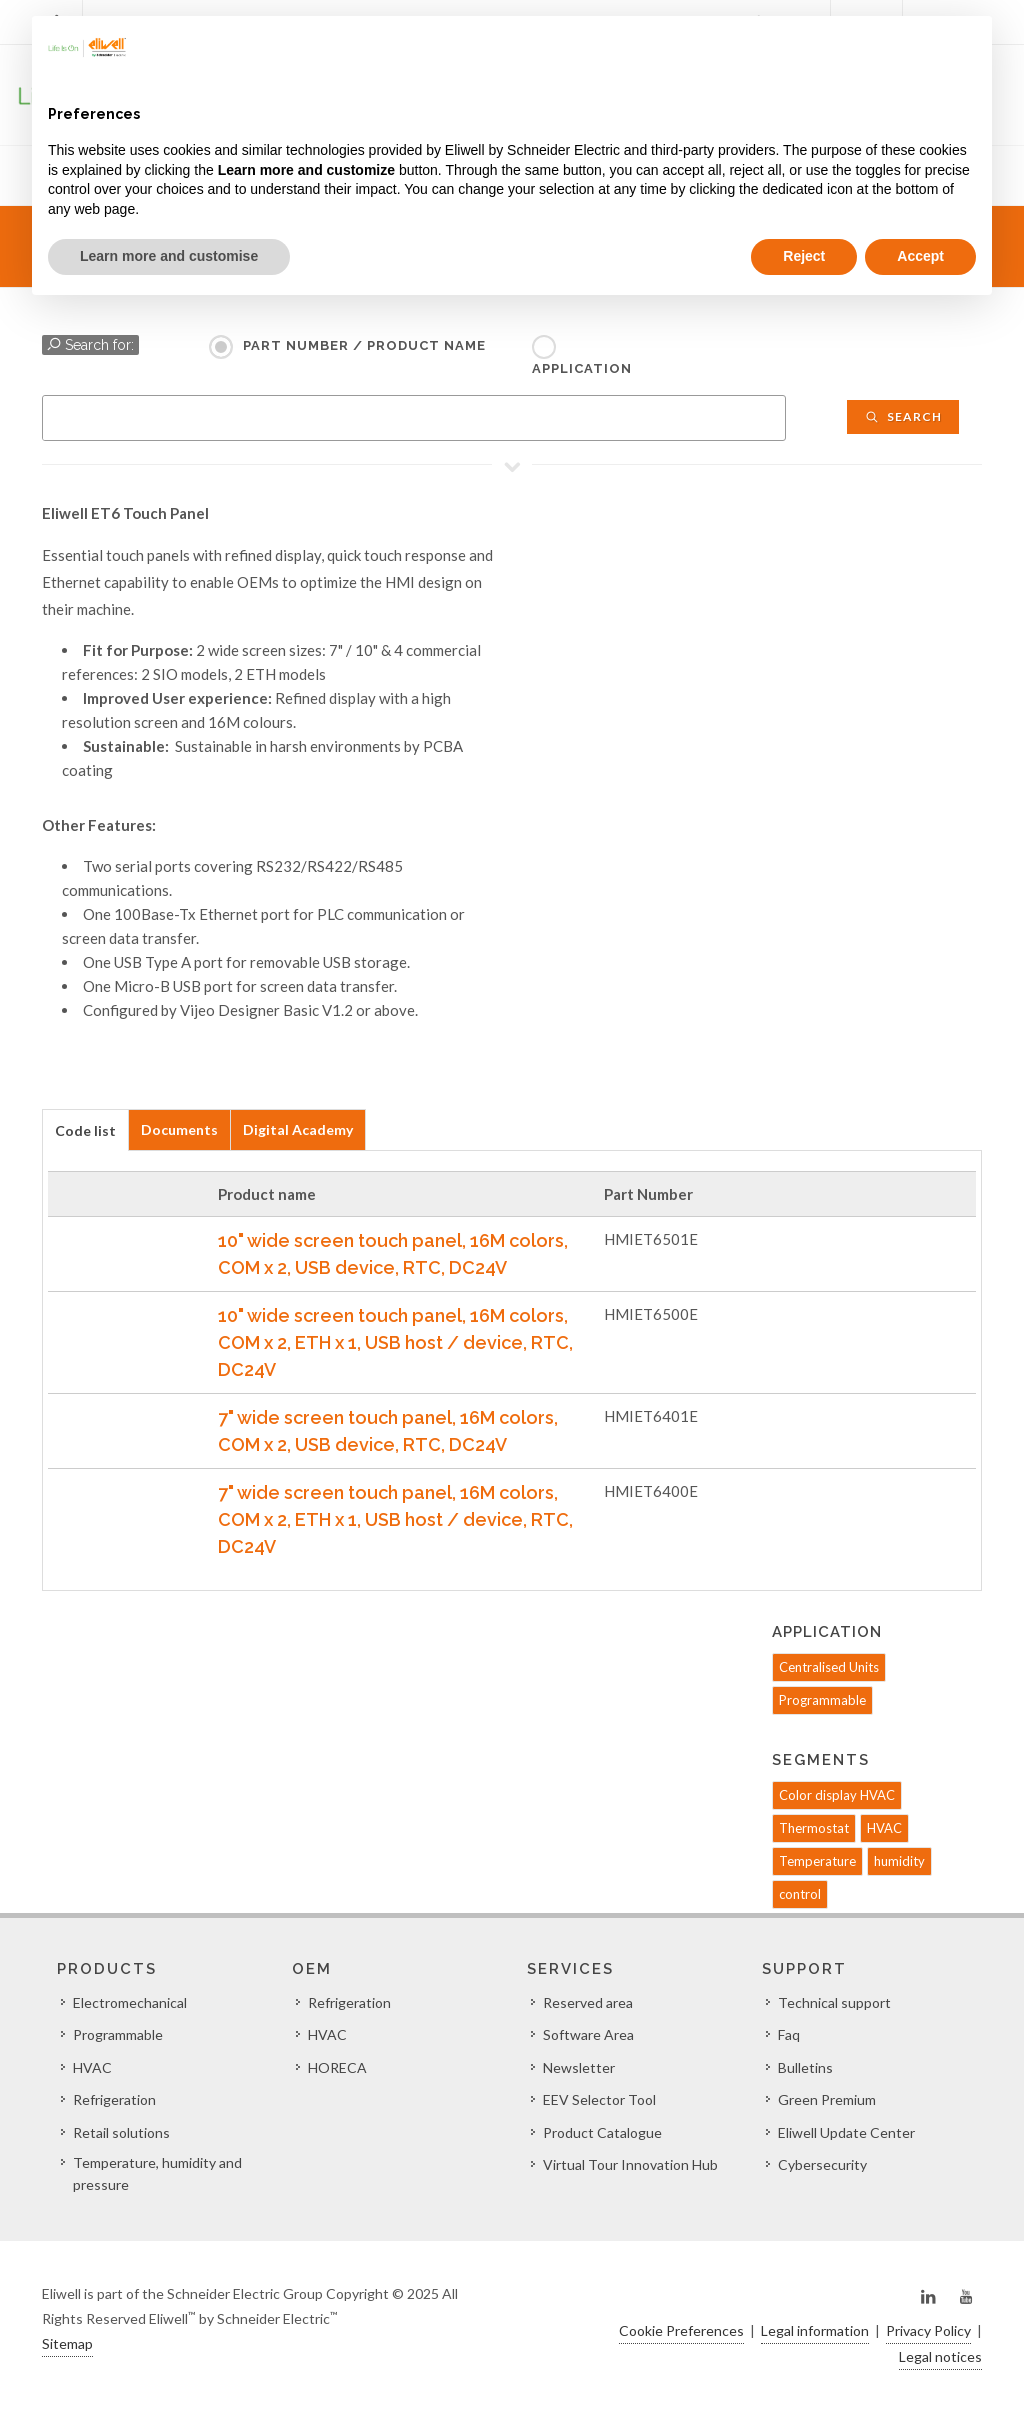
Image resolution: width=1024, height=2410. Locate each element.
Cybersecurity (822, 2164)
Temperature (817, 1861)
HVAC (884, 1828)
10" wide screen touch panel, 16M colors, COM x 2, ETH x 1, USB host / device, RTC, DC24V (395, 1342)
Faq (789, 2034)
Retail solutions (121, 2132)
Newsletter (579, 2067)
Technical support (834, 2002)
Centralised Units (829, 1667)
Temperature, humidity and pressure (157, 2173)
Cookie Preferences (681, 2330)
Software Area (588, 2034)
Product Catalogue (602, 2132)
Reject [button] (804, 256)
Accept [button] (920, 256)
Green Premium (827, 2099)
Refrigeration (114, 2099)
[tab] (85, 1129)
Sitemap (67, 2343)
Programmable (822, 1700)
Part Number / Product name (364, 345)
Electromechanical (130, 2002)
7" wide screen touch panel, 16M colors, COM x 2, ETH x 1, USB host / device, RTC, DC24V (395, 1519)
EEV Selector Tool (599, 2099)
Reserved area (588, 2002)
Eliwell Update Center (846, 2132)
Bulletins (805, 2067)
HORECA (337, 2067)
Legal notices (940, 2356)
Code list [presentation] (85, 1130)
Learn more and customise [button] (169, 256)
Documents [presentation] (179, 1129)
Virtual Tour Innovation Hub (630, 2164)
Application (582, 368)
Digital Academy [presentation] (298, 1129)
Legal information (815, 2330)
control (800, 1894)
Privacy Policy (928, 2330)
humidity (899, 1861)
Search (903, 416)
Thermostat (814, 1828)
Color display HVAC (837, 1795)
